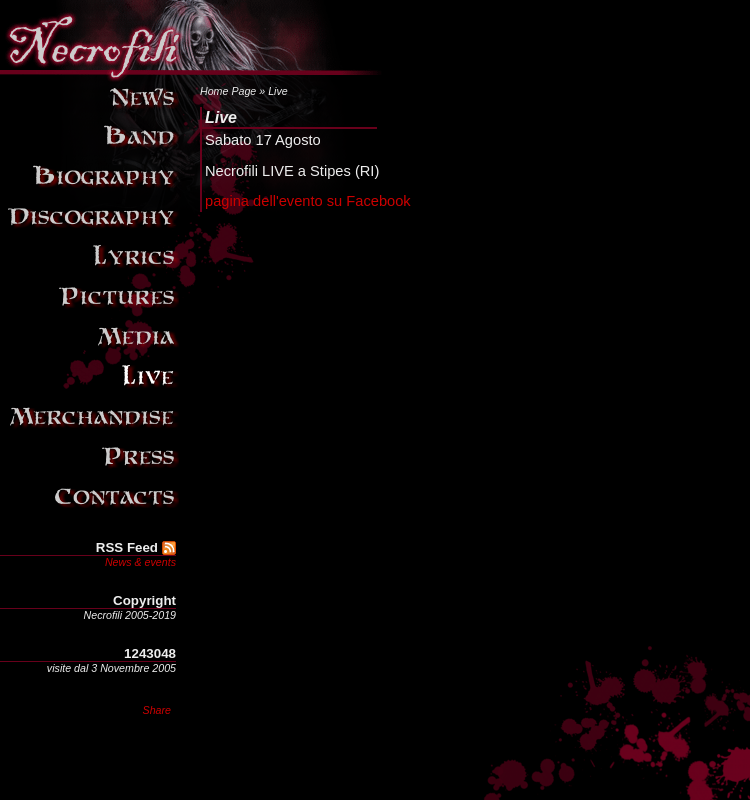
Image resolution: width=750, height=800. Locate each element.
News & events (140, 562)
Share (157, 710)
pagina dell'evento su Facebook (308, 201)
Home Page (228, 91)
